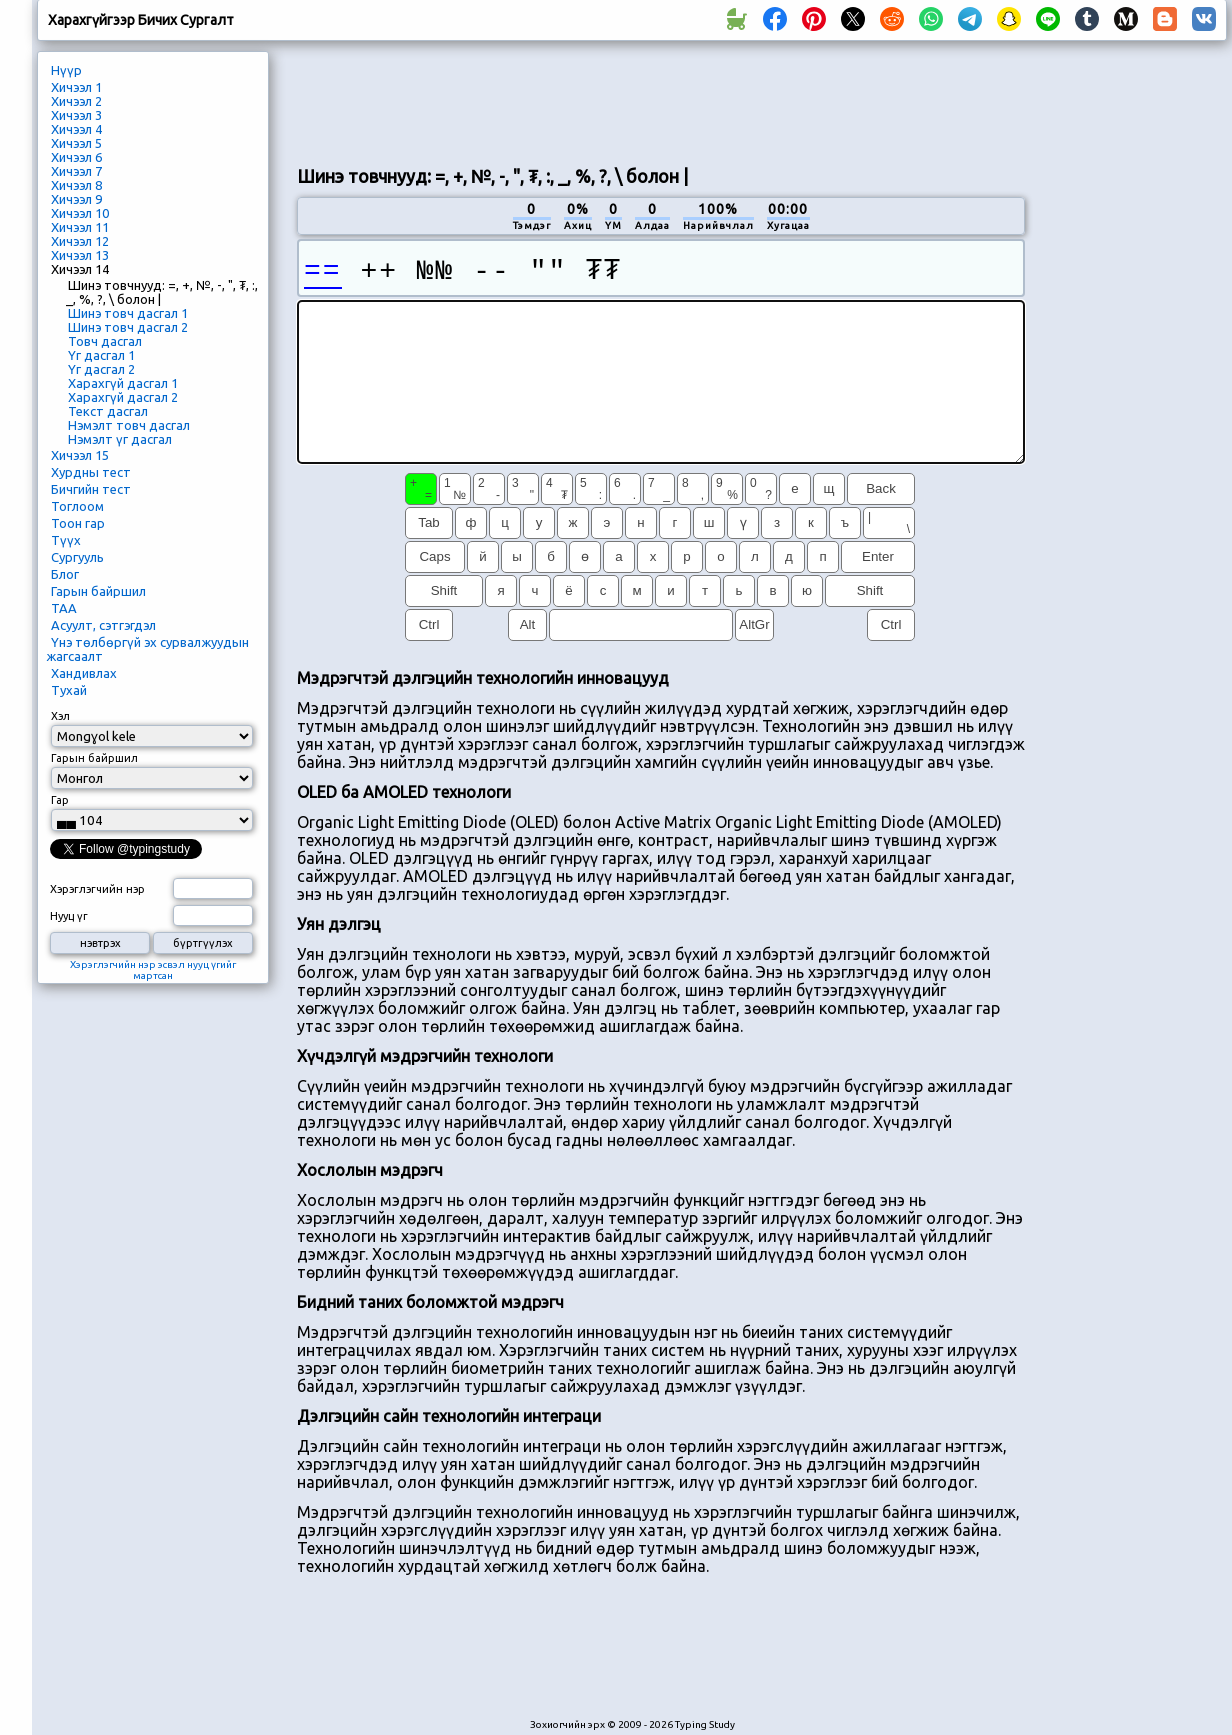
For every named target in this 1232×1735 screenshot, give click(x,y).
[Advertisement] (1133, 386)
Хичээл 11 (80, 227)
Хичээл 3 (76, 115)
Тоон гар (78, 523)
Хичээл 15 (80, 455)
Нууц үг (69, 916)
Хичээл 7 (76, 171)
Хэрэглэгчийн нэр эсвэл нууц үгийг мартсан (153, 970)
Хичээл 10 (80, 213)
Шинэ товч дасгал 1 (128, 313)
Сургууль (77, 557)
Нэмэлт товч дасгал (129, 425)
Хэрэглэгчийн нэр (97, 889)
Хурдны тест (91, 472)
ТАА (64, 608)
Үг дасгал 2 (101, 369)
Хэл (60, 716)
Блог (65, 574)
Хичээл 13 (80, 255)
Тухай (69, 690)
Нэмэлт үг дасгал (120, 439)
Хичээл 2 (76, 101)
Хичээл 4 (76, 129)
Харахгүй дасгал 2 (123, 397)
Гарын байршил (98, 591)
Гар (60, 800)
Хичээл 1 (76, 87)
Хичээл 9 (76, 199)
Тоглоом (77, 506)
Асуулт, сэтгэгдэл (103, 625)
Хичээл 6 (76, 157)
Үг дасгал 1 (101, 355)
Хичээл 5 (76, 143)
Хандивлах (84, 673)
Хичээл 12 (80, 241)
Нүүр (66, 70)
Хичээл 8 (76, 185)
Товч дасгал (105, 341)
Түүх (66, 540)
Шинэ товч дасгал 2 (128, 327)
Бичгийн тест (91, 489)
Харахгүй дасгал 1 (123, 383)
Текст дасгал (108, 411)
